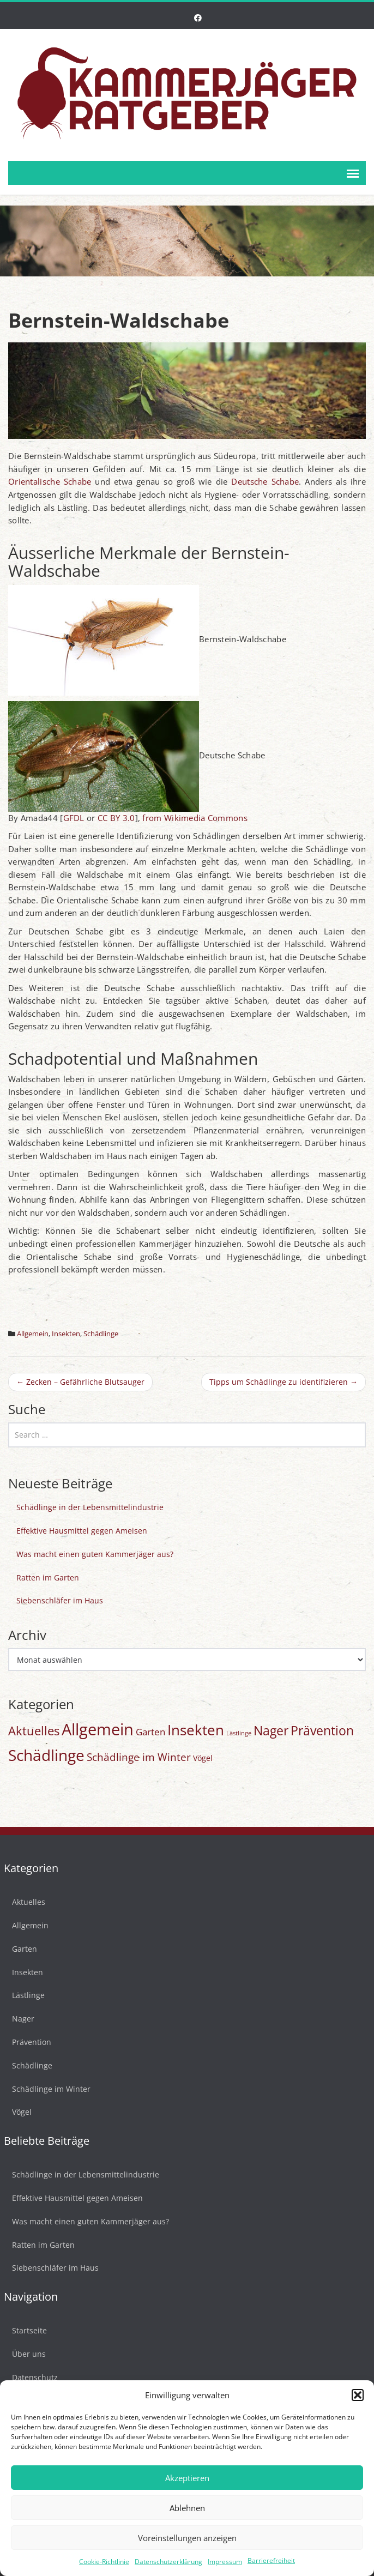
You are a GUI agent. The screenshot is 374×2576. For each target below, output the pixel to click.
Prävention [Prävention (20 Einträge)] (322, 1730)
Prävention (27, 2042)
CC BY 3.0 (116, 817)
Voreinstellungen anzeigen (187, 2537)
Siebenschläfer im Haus (59, 1600)
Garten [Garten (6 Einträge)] (150, 1732)
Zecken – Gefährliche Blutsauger (80, 1382)
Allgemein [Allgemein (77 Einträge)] (98, 1729)
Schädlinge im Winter (47, 2089)
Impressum (225, 2561)
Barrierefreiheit (271, 2560)
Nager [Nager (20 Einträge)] (271, 1730)
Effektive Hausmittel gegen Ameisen (81, 1530)
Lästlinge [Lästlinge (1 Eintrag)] (238, 1733)
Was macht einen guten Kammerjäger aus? (94, 1554)
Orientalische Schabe (49, 481)
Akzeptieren (187, 2477)
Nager (19, 2018)
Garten (20, 1949)
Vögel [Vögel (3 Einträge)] (203, 1758)
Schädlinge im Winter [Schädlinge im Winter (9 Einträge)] (139, 1757)
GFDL (74, 817)
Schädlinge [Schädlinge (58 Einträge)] (46, 1755)
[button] (357, 2395)
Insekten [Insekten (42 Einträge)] (195, 1730)
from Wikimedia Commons (194, 817)
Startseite (25, 2330)
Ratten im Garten (47, 1577)
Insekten (66, 1333)
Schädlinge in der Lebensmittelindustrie (90, 1507)
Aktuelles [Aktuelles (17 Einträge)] (33, 1731)
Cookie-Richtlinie (104, 2561)
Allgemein (33, 1333)
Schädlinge (100, 1333)
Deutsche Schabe (265, 481)
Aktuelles (24, 1902)
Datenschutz (31, 2377)
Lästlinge (24, 1995)
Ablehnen (187, 2507)
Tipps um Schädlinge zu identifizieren (283, 1382)
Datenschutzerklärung (168, 2561)
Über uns (25, 2354)
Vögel (18, 2112)
